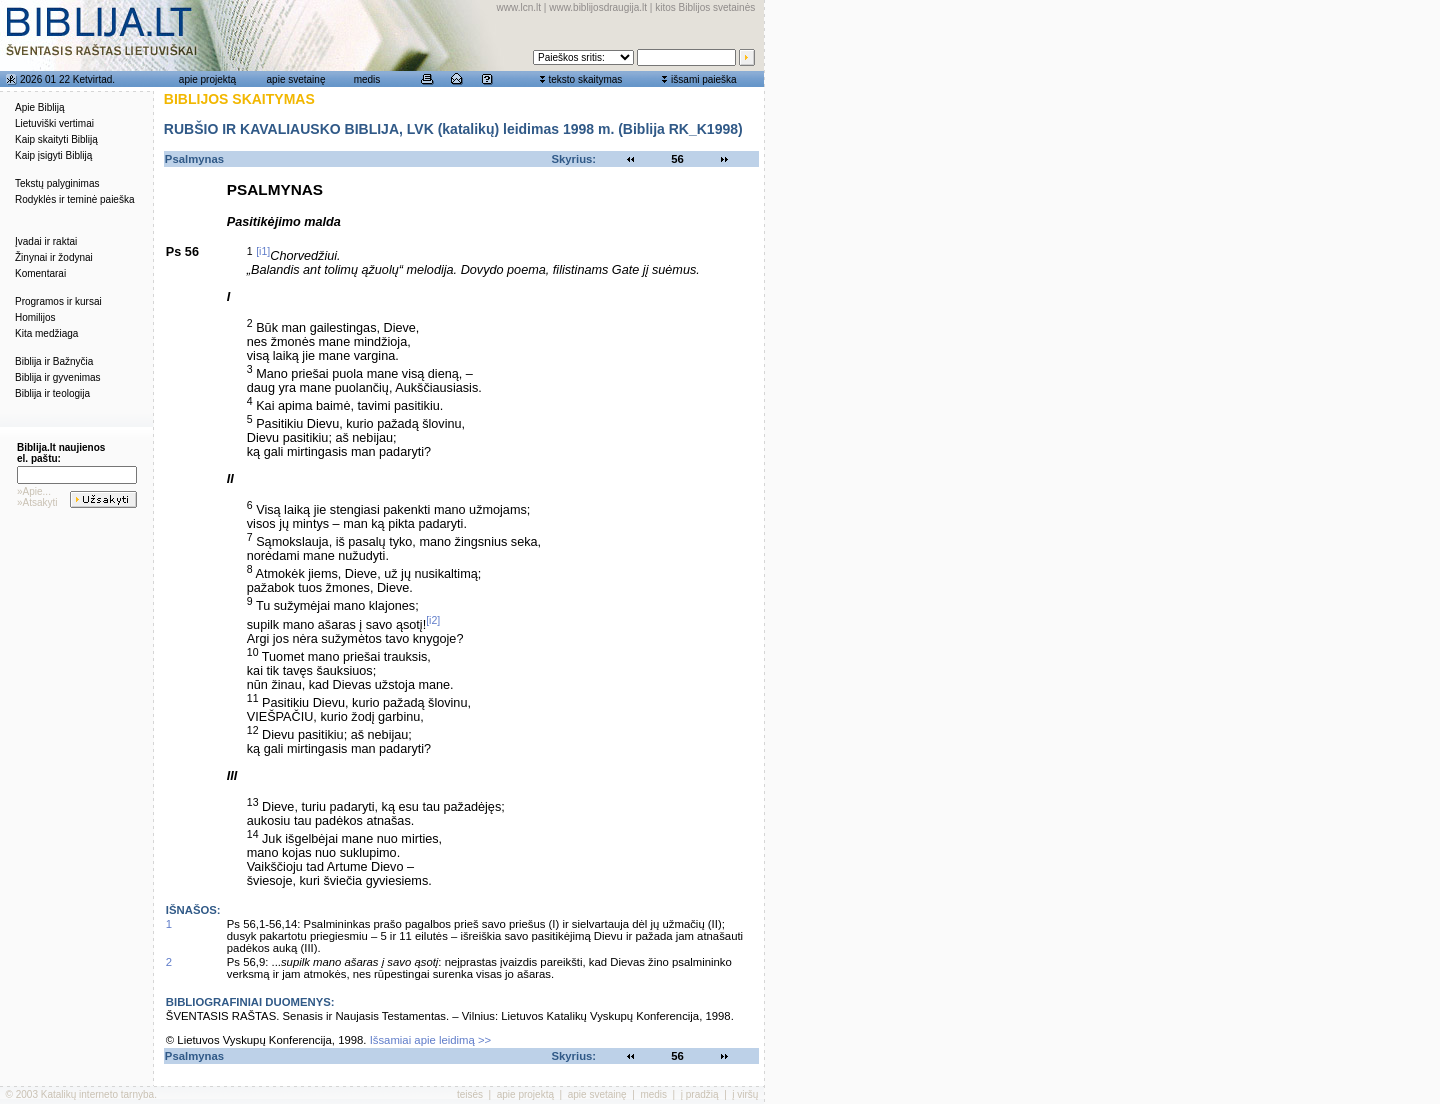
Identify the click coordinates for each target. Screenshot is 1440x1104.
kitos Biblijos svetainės (705, 7)
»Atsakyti (37, 502)
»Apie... (34, 491)
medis (367, 79)
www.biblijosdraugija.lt (598, 7)
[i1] (263, 251)
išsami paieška (704, 79)
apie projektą (207, 79)
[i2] (433, 620)
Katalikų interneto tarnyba (97, 1094)
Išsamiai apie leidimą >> (431, 1040)
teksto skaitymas (585, 79)
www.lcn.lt (519, 7)
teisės (470, 1094)
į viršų (745, 1094)
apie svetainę (296, 79)
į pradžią (700, 1094)
